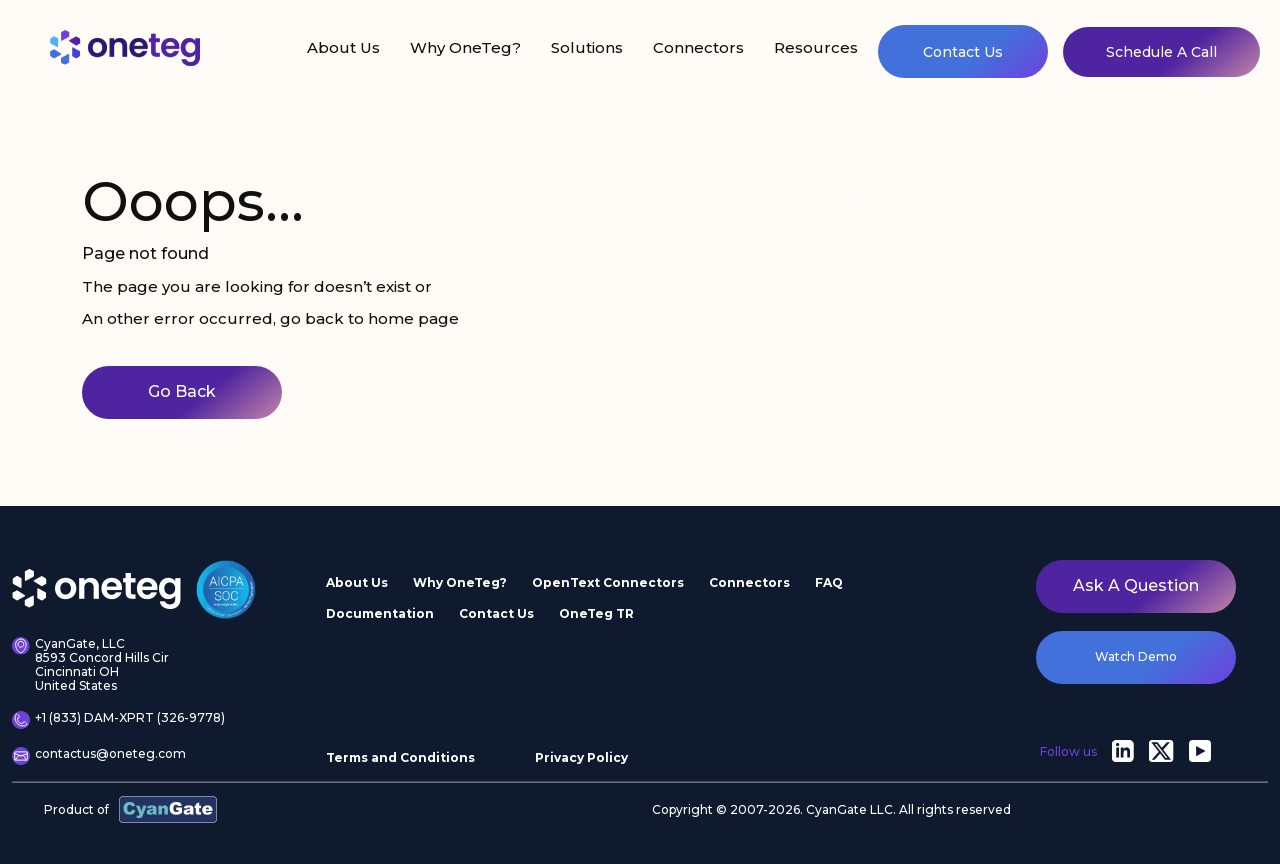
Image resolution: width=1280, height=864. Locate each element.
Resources (816, 47)
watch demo (1136, 656)
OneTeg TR (596, 613)
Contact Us (963, 52)
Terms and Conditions (400, 757)
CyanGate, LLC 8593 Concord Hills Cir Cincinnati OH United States (90, 664)
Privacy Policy (581, 757)
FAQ (829, 582)
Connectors (698, 47)
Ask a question (1136, 585)
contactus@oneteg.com (99, 756)
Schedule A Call (1161, 52)
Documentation (380, 613)
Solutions (587, 47)
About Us (343, 47)
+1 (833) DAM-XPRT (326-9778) (118, 720)
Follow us (1068, 751)
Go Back (182, 391)
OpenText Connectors (608, 582)
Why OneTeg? (465, 47)
